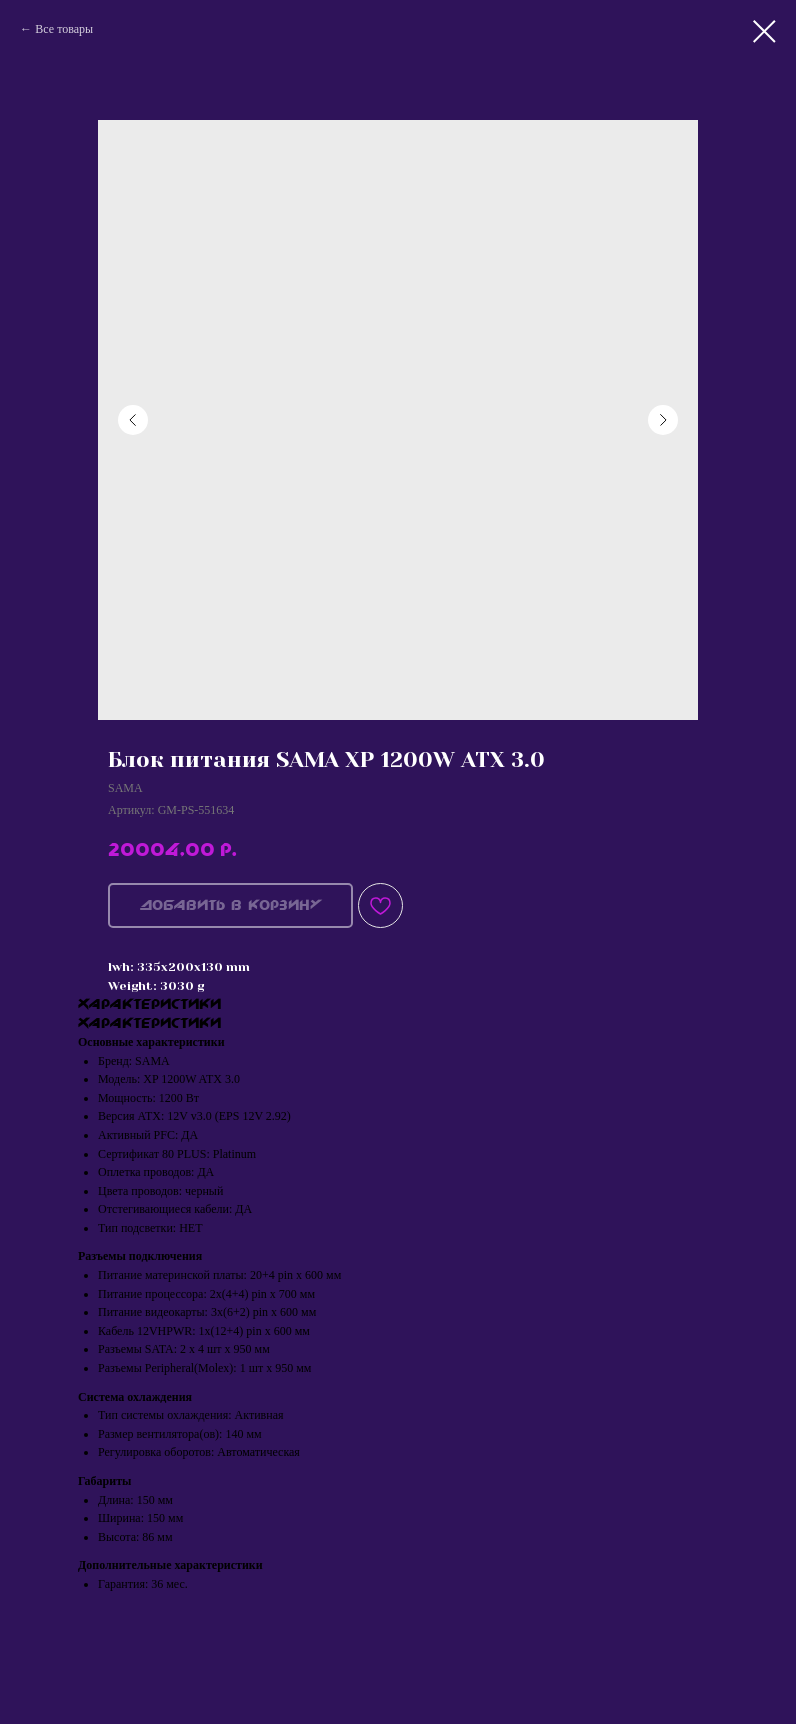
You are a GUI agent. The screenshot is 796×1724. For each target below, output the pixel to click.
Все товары (64, 29)
